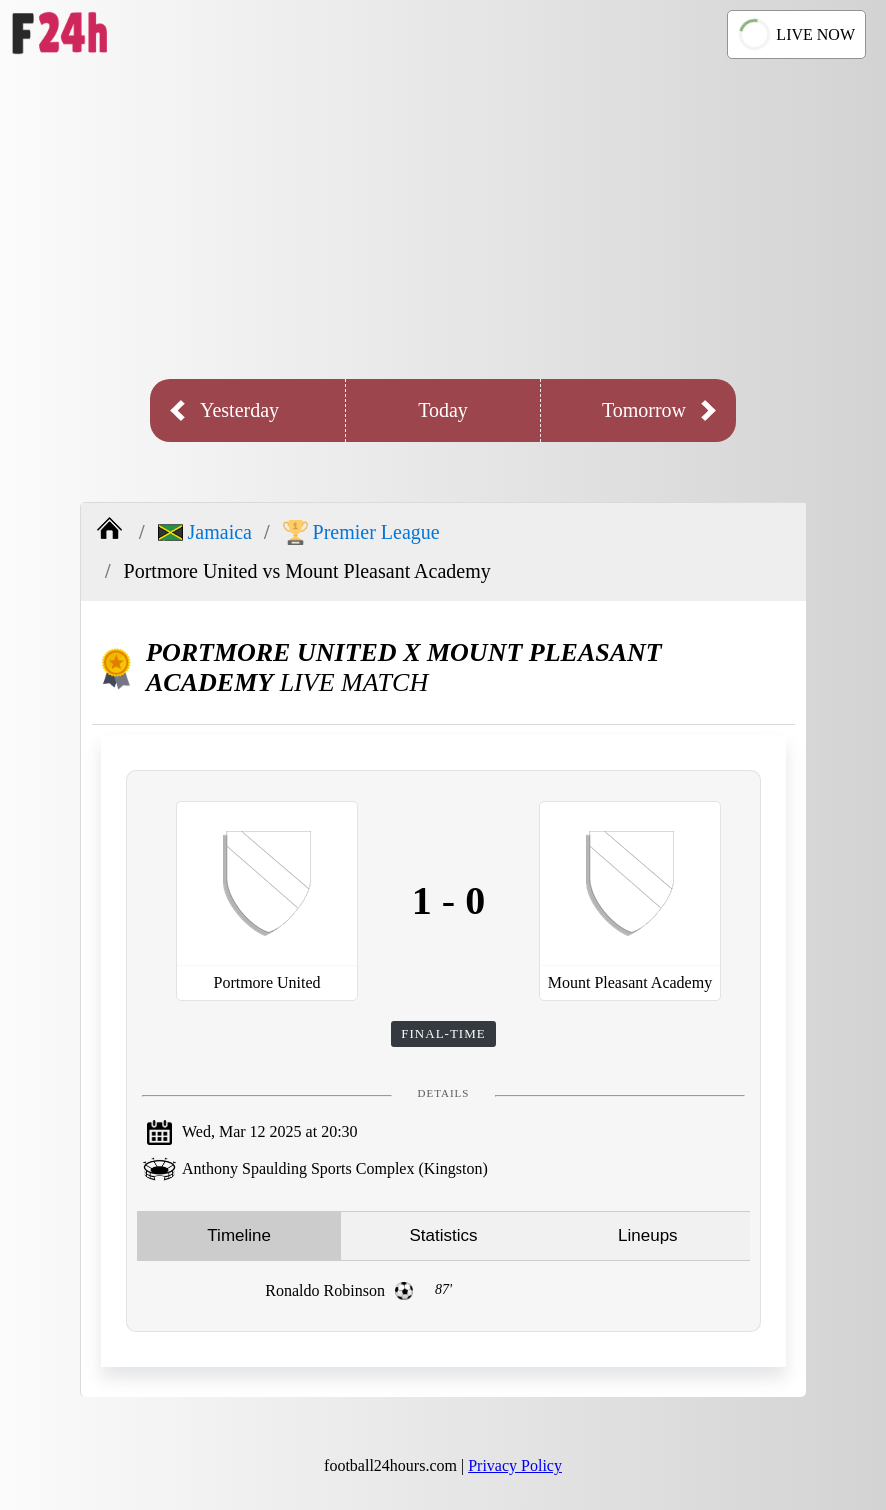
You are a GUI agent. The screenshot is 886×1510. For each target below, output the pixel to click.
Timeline (239, 1235)
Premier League (361, 532)
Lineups (648, 1235)
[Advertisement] (443, 219)
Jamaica (205, 532)
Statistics (443, 1235)
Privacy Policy (515, 1465)
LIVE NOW (794, 34)
